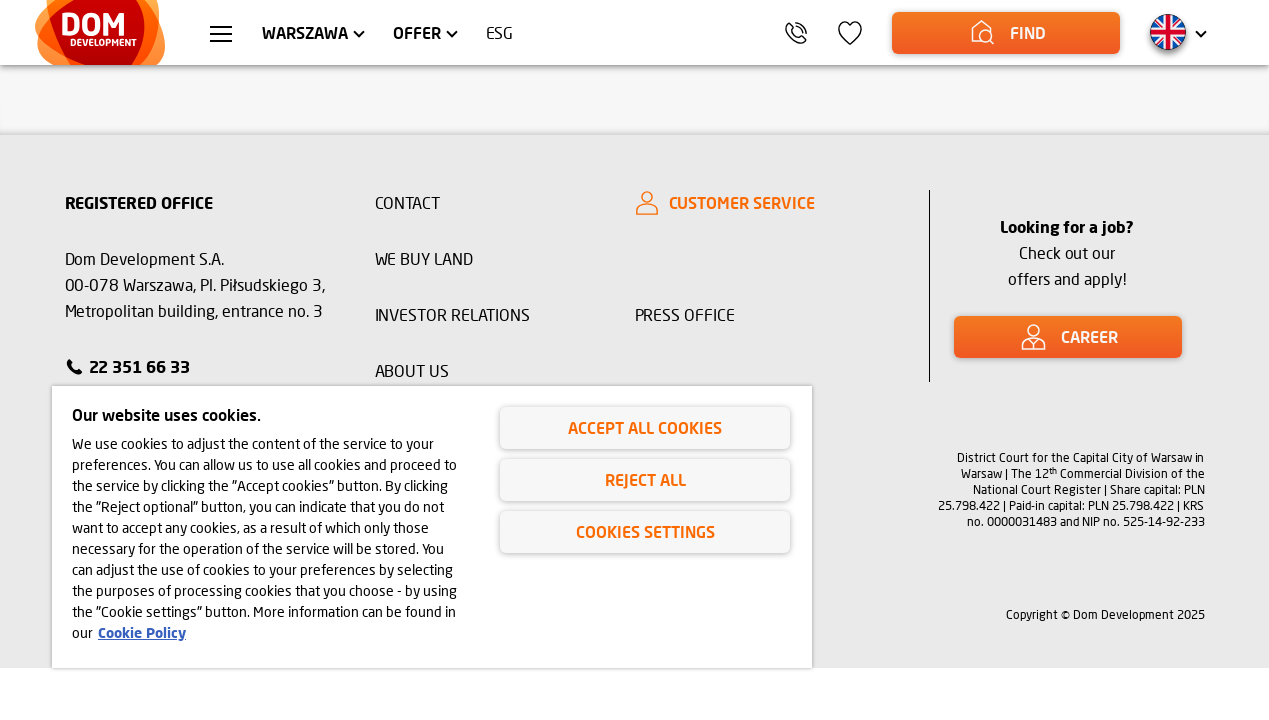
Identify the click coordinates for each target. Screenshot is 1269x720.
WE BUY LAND (424, 258)
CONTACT (408, 202)
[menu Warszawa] (221, 36)
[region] (432, 527)
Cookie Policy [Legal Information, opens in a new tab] (142, 632)
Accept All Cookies (645, 427)
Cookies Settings (645, 531)
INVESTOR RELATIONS (453, 314)
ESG (500, 32)
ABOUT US (412, 370)
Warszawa (305, 32)
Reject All (645, 479)
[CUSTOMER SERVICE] (765, 203)
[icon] (850, 33)
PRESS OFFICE (685, 314)
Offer (417, 32)
